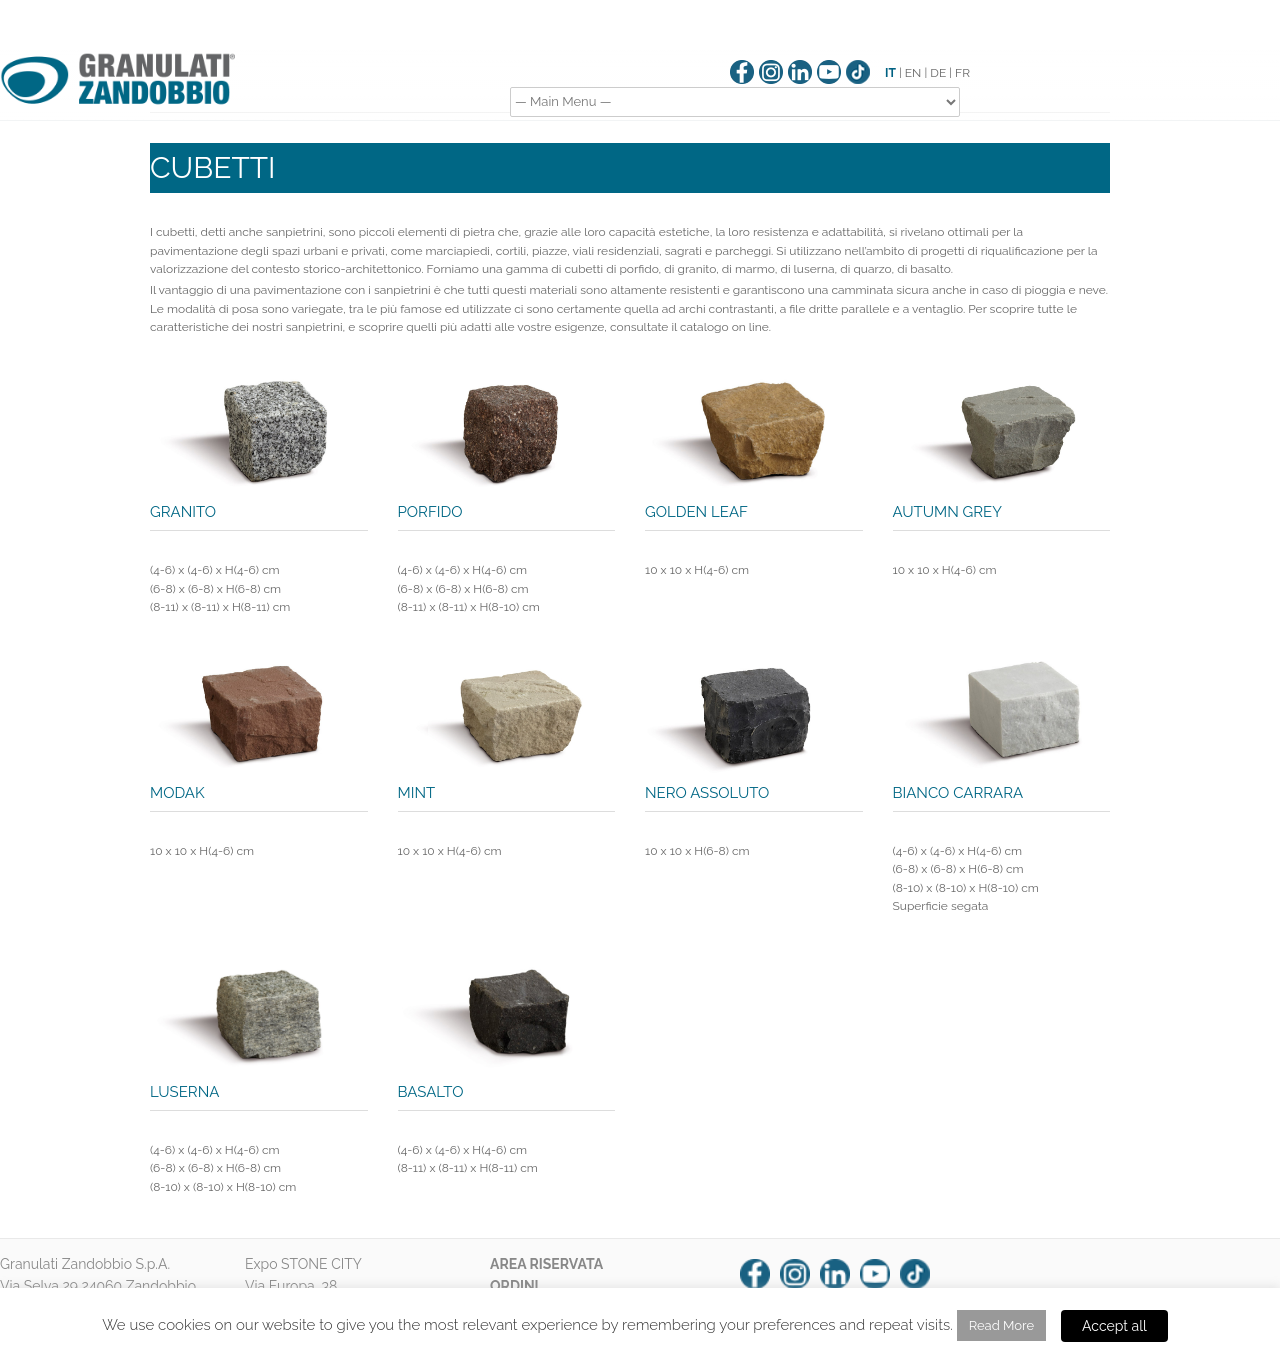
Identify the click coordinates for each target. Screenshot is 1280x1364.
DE (938, 73)
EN (913, 73)
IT (890, 73)
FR (962, 73)
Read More (1001, 1325)
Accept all (1114, 1326)
